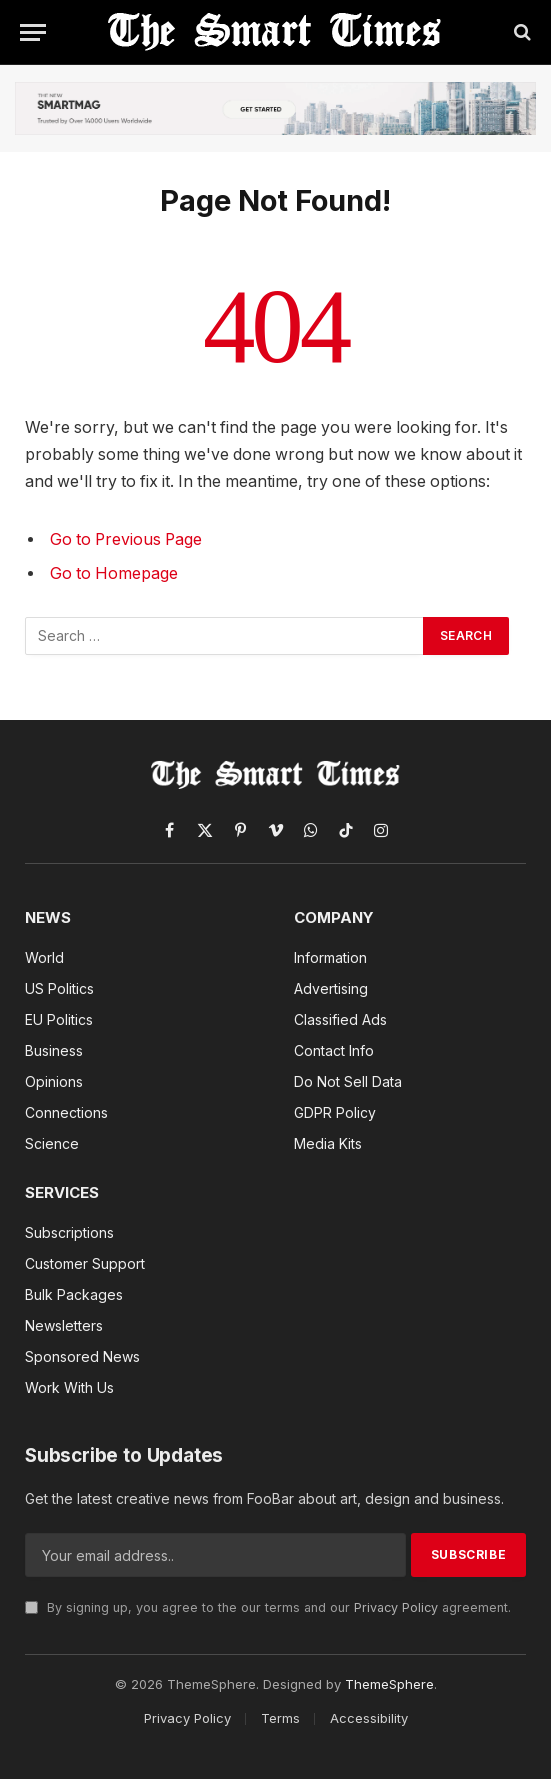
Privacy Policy (396, 1607)
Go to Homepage (114, 573)
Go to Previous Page (126, 539)
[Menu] (33, 32)
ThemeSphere (389, 1684)
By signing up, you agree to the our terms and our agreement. (268, 1607)
